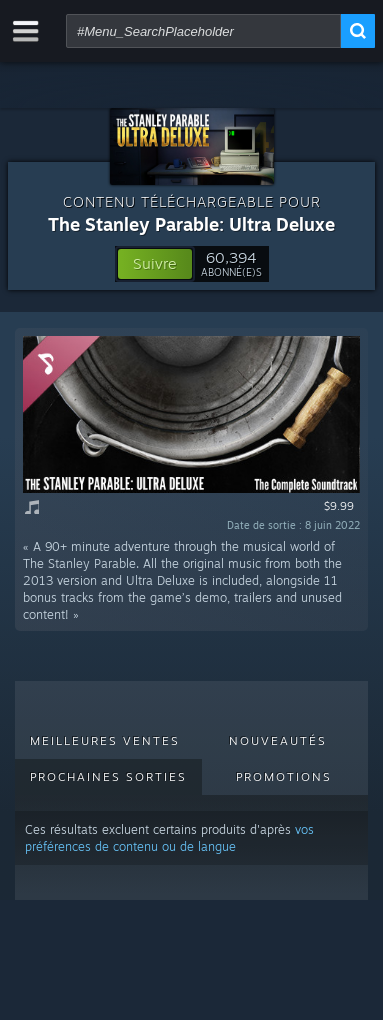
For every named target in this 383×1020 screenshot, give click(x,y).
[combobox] (203, 31)
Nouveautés (278, 741)
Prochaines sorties (108, 777)
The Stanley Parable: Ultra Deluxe (191, 224)
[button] (155, 264)
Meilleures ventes (105, 741)
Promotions (284, 777)
